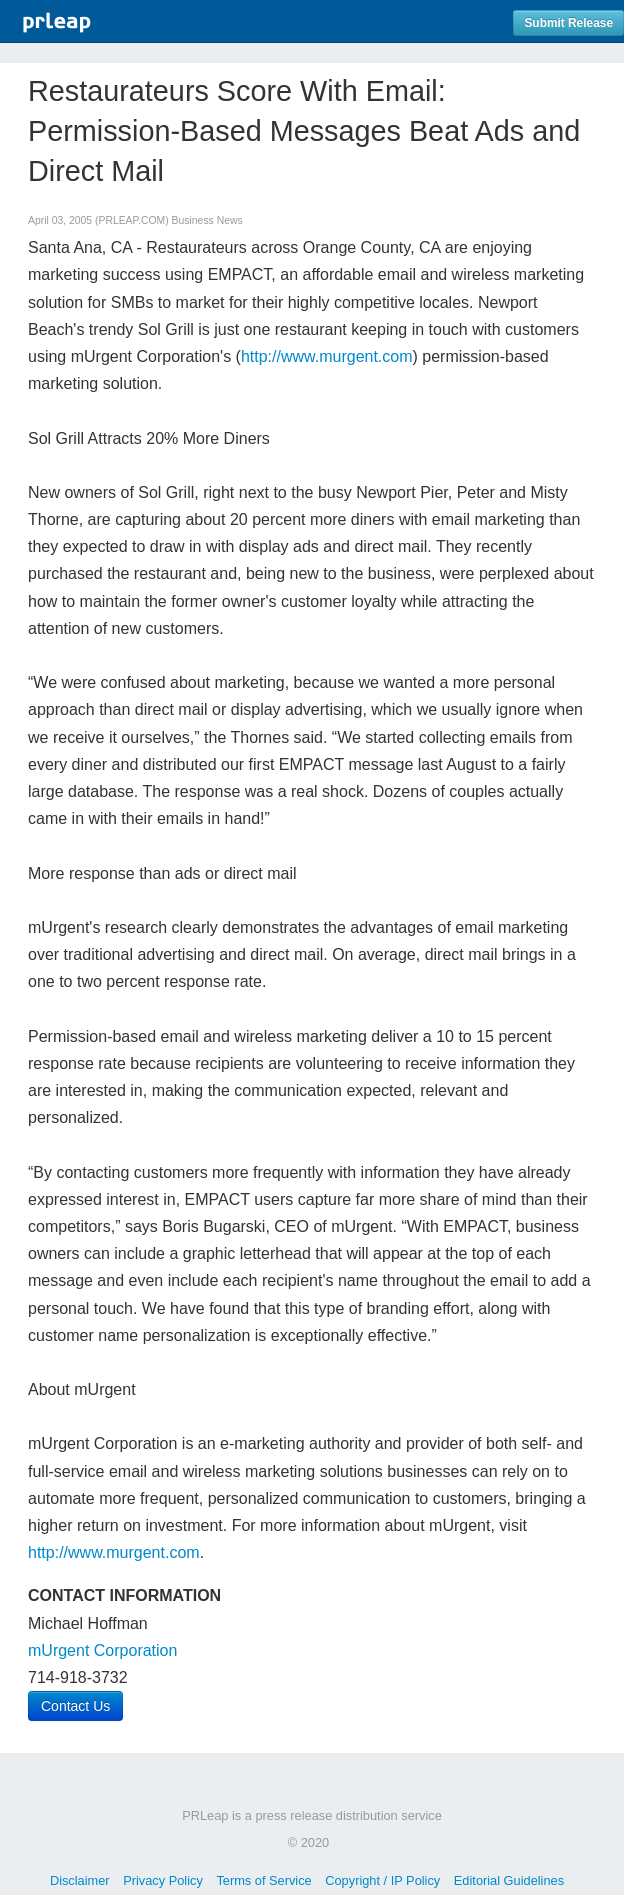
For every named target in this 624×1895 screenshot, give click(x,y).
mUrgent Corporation (102, 1650)
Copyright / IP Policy (382, 1880)
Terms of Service (263, 1880)
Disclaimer (80, 1880)
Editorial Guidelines (509, 1880)
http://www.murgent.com (327, 356)
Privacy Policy (163, 1880)
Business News (207, 220)
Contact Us (75, 1706)
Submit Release (568, 23)
